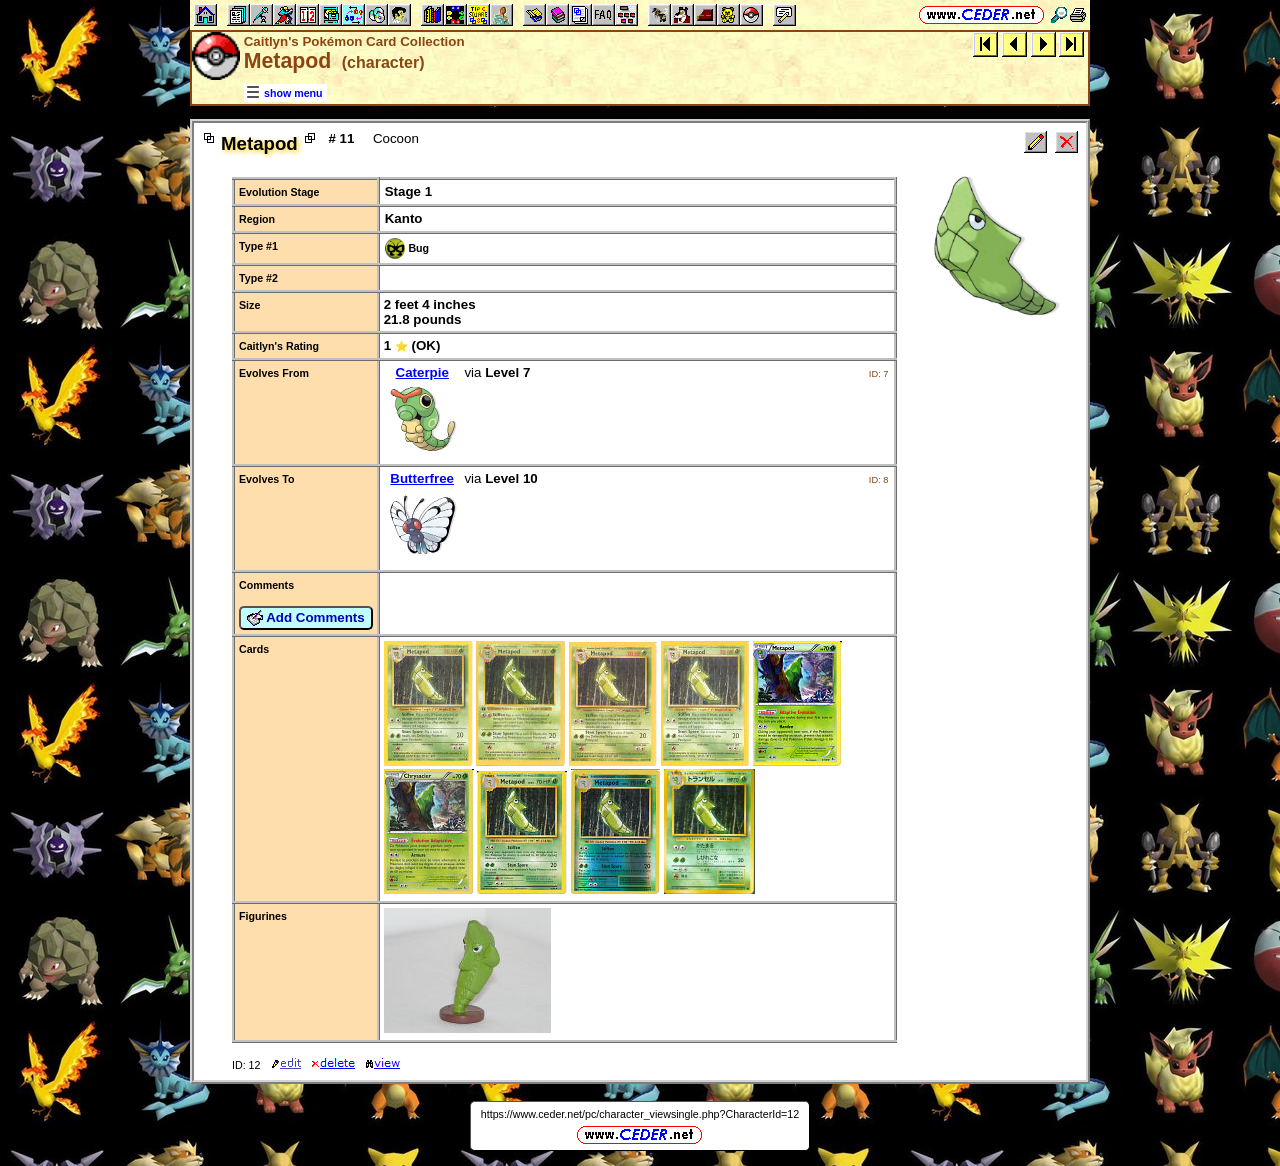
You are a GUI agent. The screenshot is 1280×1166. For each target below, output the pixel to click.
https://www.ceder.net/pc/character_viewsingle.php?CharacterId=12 (640, 1114)
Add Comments (306, 618)
